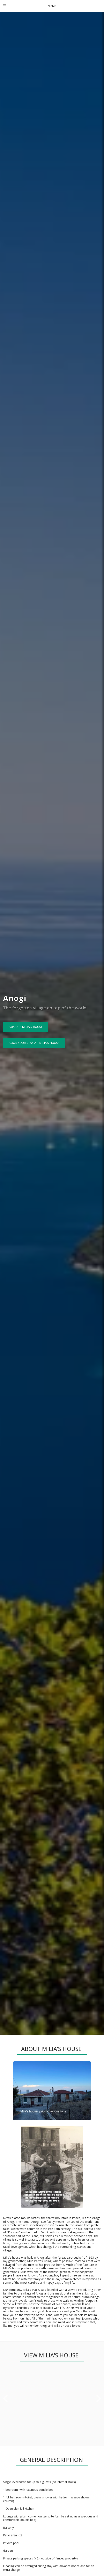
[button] (4, 6)
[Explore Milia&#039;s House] (25, 1027)
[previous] (6, 2400)
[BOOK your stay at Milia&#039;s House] (34, 1043)
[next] (98, 2400)
